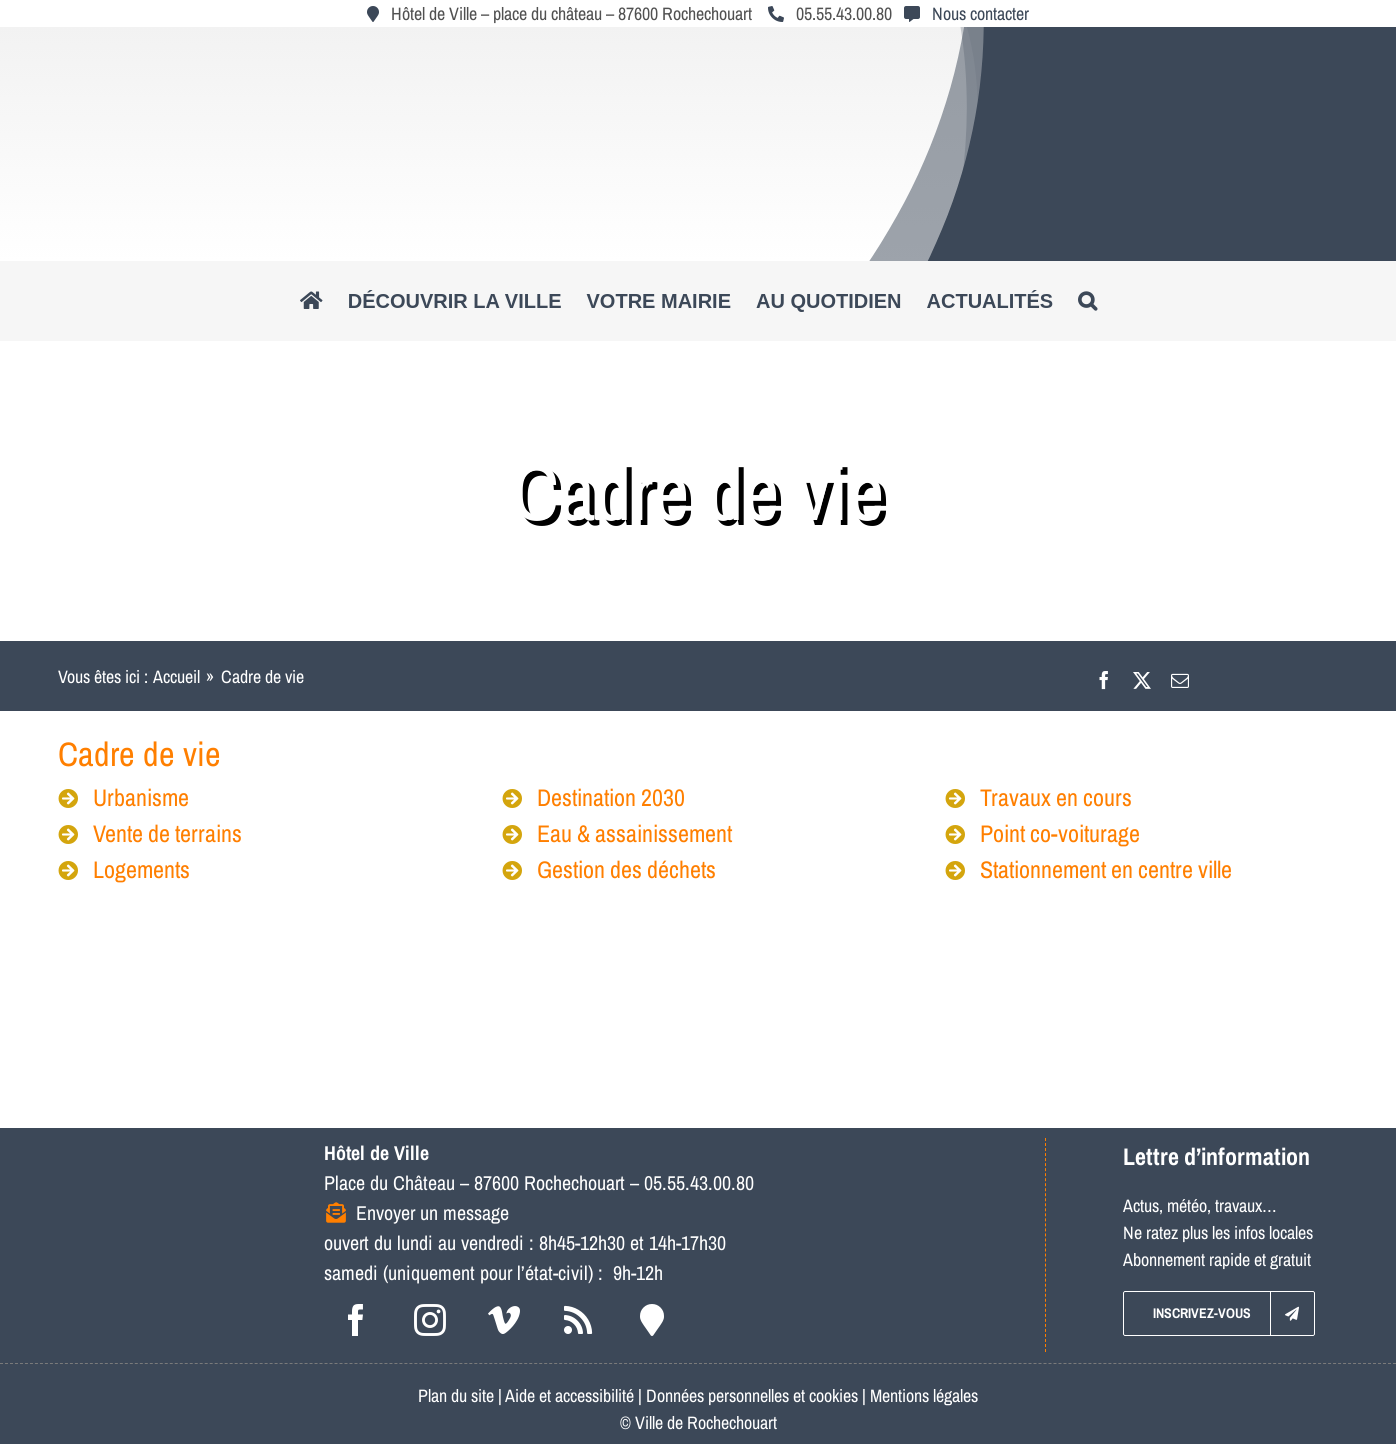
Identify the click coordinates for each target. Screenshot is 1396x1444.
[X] (1142, 676)
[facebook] (356, 1320)
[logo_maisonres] (1223, 935)
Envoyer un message (432, 1212)
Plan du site (456, 1395)
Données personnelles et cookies (752, 1395)
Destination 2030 (593, 797)
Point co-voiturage (1042, 833)
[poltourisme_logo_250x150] (690, 935)
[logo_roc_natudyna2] (698, 43)
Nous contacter (980, 13)
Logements (124, 869)
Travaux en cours (1038, 797)
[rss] (578, 1320)
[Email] (1180, 676)
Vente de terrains (150, 833)
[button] (1087, 301)
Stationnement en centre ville (1088, 869)
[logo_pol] (957, 935)
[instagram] (430, 1320)
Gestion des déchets (609, 869)
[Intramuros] (652, 1320)
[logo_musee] (424, 935)
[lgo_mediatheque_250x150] (165, 935)
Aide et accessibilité (569, 1395)
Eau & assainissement (617, 833)
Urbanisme (123, 797)
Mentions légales (924, 1395)
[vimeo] (504, 1320)
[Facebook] (1104, 676)
